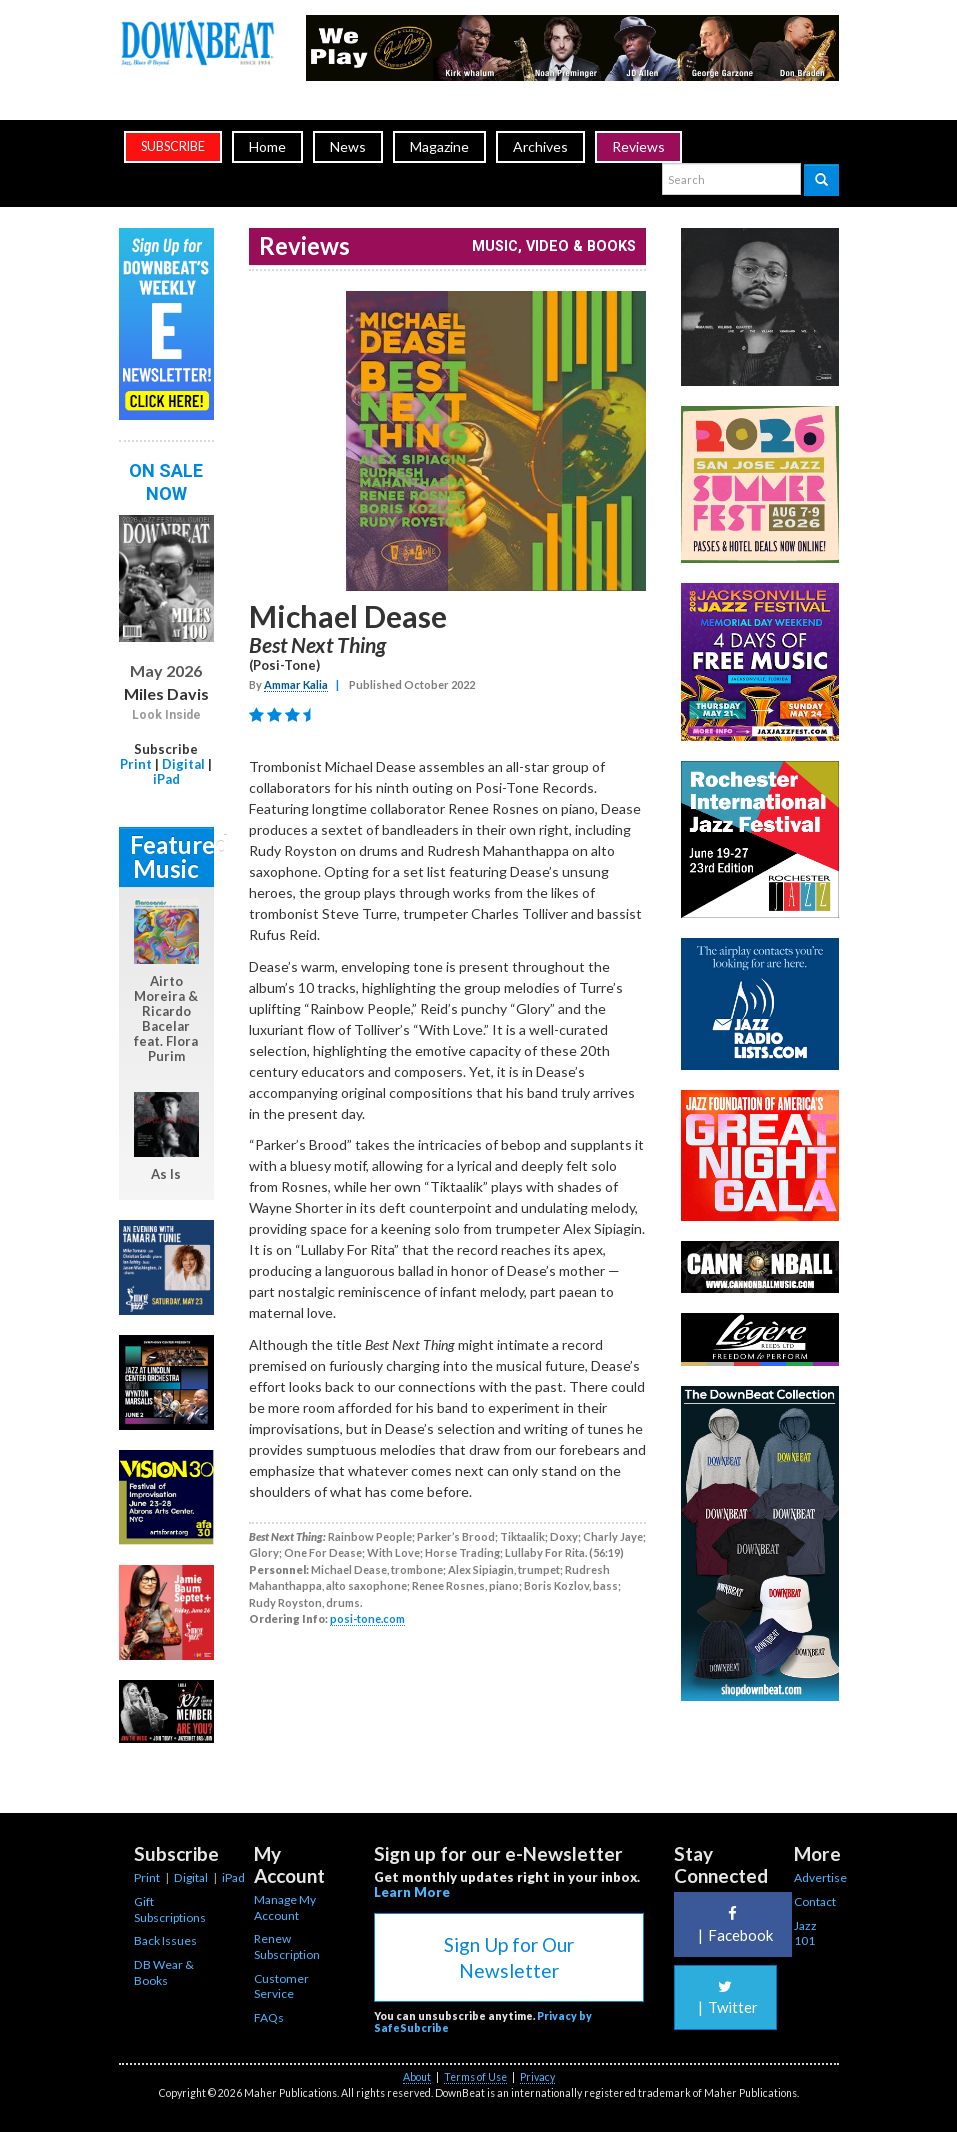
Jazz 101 (805, 1933)
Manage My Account (285, 1907)
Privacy (537, 2077)
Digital (183, 764)
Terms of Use (475, 2077)
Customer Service (281, 1986)
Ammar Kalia (296, 684)
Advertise (820, 1877)
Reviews (638, 146)
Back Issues (165, 1940)
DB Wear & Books (164, 1972)
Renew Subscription (287, 1946)
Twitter (725, 1997)
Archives (540, 146)
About (417, 2077)
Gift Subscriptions (170, 1909)
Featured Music (172, 856)
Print (136, 764)
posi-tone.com (367, 1618)
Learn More (412, 1892)
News (348, 146)
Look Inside (166, 715)
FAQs (269, 2017)
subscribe (173, 146)
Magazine (439, 146)
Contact (815, 1901)
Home (267, 146)
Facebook (733, 1924)
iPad (166, 779)
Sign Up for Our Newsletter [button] (509, 1957)
